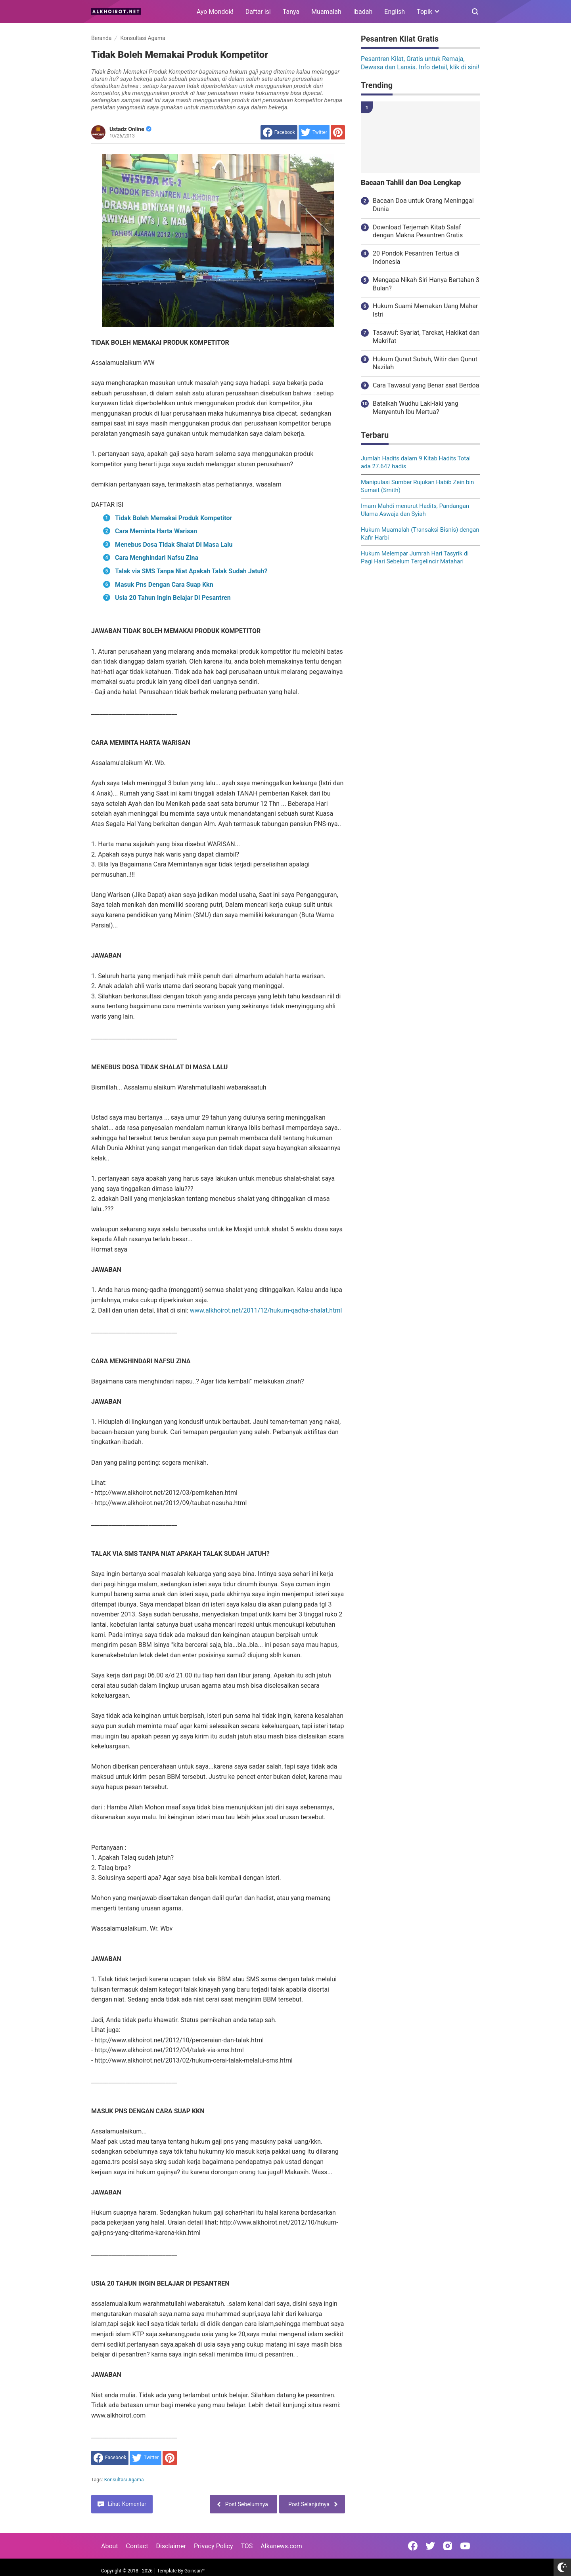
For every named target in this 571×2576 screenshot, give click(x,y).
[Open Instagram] (447, 2546)
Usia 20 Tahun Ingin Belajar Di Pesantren (173, 597)
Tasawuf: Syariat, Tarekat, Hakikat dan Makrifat (426, 337)
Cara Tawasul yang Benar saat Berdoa (426, 385)
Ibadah (363, 11)
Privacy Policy (213, 2546)
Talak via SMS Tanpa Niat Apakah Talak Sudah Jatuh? (191, 571)
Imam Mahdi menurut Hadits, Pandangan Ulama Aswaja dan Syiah (415, 509)
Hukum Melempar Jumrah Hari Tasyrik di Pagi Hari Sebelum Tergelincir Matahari (415, 557)
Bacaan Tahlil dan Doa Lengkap (411, 183)
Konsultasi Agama (124, 2480)
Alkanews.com (281, 2546)
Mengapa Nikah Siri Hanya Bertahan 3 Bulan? (426, 284)
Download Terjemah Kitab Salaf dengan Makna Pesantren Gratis (418, 231)
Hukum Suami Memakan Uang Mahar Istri (425, 310)
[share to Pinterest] (338, 132)
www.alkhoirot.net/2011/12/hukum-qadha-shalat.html (266, 1310)
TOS (247, 2546)
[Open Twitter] (430, 2546)
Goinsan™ (194, 2571)
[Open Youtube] (465, 2546)
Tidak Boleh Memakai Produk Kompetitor (173, 518)
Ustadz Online (130, 129)
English (394, 11)
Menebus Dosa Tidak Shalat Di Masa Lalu (173, 544)
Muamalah (326, 11)
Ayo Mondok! (215, 11)
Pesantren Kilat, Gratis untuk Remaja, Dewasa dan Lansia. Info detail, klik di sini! (420, 63)
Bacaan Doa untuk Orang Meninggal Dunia (423, 205)
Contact (137, 2546)
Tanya (291, 11)
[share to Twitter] (314, 132)
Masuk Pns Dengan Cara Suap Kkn (164, 584)
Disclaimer (171, 2546)
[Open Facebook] (413, 2546)
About (109, 2546)
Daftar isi (258, 11)
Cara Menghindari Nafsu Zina (156, 557)
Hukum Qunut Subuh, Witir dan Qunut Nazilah (425, 363)
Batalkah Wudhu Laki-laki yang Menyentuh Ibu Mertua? (415, 408)
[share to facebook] (279, 132)
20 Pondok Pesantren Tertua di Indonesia (416, 257)
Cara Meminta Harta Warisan (156, 531)
